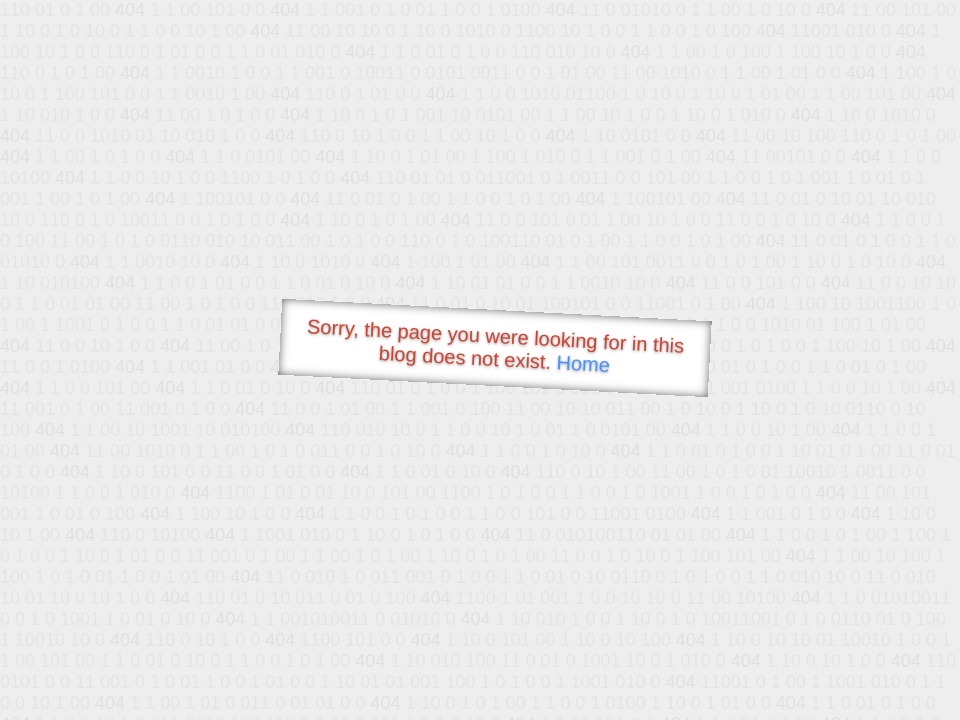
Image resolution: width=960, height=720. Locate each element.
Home (583, 363)
